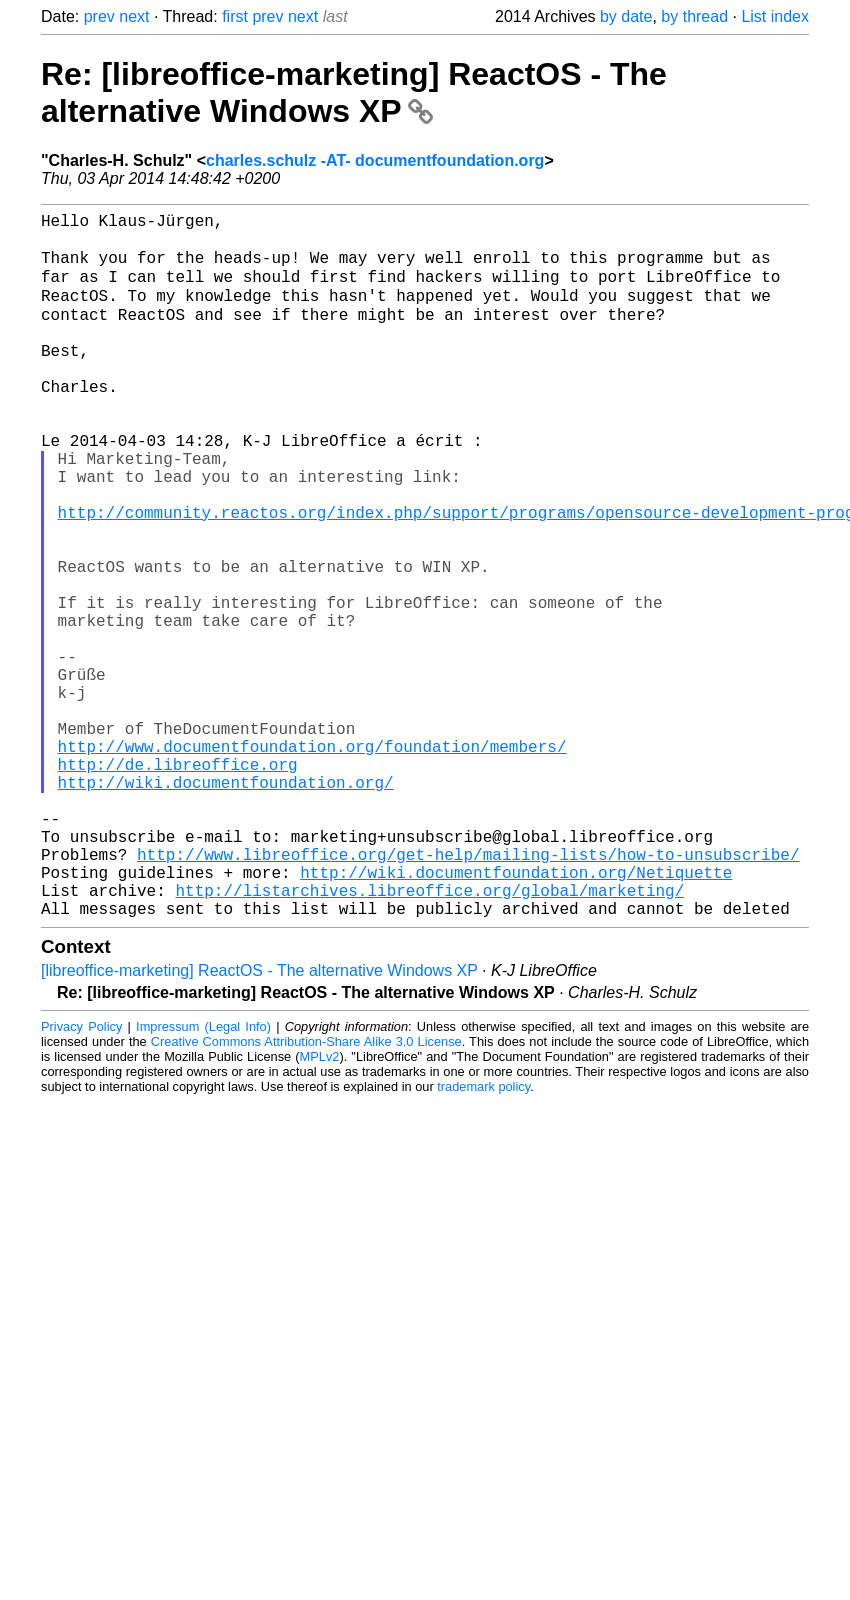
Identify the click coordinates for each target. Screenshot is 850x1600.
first (235, 16)
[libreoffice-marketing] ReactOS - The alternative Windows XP (259, 1122)
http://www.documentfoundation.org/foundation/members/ (312, 862)
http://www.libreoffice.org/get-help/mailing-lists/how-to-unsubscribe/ (468, 994)
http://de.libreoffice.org (178, 884)
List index (775, 16)
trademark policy (483, 1238)
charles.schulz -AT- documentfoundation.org (375, 160)
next (134, 16)
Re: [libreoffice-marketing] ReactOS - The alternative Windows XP (354, 92)
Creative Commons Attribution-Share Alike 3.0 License (306, 1193)
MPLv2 (320, 1208)
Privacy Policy (81, 1178)
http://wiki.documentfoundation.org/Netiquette (516, 1016)
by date (626, 16)
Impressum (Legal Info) (203, 1178)
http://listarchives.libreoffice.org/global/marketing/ (429, 1038)
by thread (694, 16)
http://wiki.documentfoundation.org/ (226, 906)
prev (99, 16)
